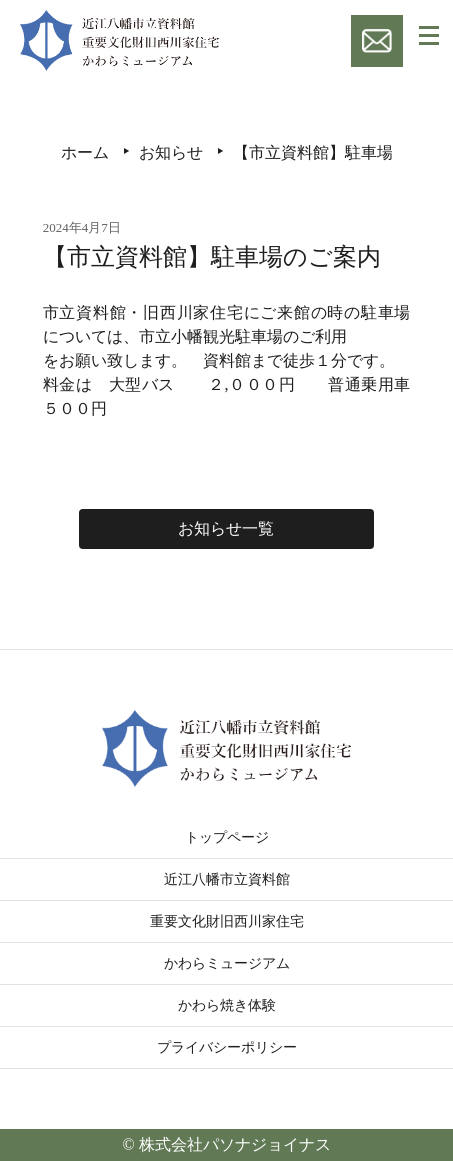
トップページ (227, 837)
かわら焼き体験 (227, 1005)
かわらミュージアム (227, 963)
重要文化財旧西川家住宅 (227, 921)
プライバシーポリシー (227, 1047)
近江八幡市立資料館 (227, 879)
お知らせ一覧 (226, 528)
